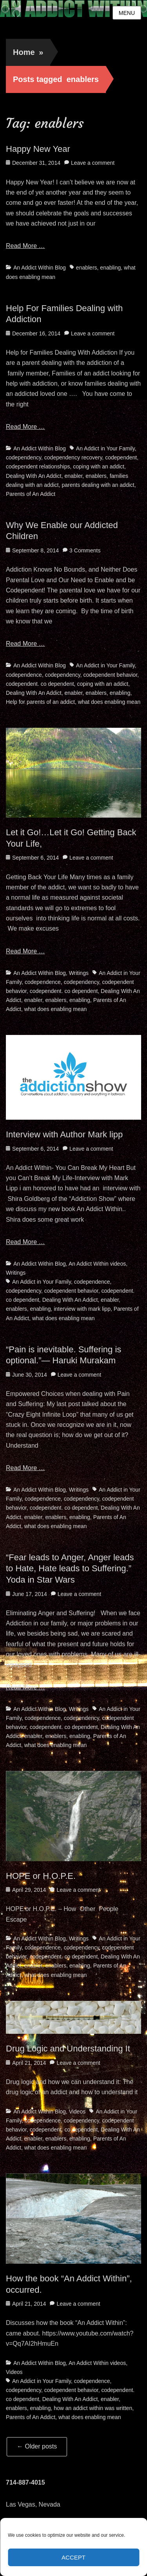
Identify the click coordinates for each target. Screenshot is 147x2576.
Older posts (37, 2446)
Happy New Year (38, 149)
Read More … (25, 245)
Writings (79, 973)
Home (28, 52)
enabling (110, 267)
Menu (127, 13)
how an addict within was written (93, 2408)
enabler (73, 476)
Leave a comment (92, 163)
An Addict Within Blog (39, 267)
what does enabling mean (109, 702)
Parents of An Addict (30, 494)
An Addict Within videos (97, 1264)
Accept (73, 2557)
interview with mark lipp (82, 1309)
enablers (86, 267)
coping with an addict (98, 466)
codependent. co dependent (40, 684)
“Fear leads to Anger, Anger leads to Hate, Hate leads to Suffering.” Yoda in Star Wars (70, 1568)
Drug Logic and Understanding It (68, 2048)
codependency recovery (73, 457)
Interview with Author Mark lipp (64, 1134)
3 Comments (84, 550)
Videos (77, 2111)
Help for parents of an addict (40, 702)
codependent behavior (110, 675)
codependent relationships (38, 466)
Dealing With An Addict (34, 476)
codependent (121, 457)
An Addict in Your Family (105, 448)
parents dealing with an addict (98, 485)
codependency (23, 457)
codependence (24, 675)
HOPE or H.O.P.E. (41, 1876)
